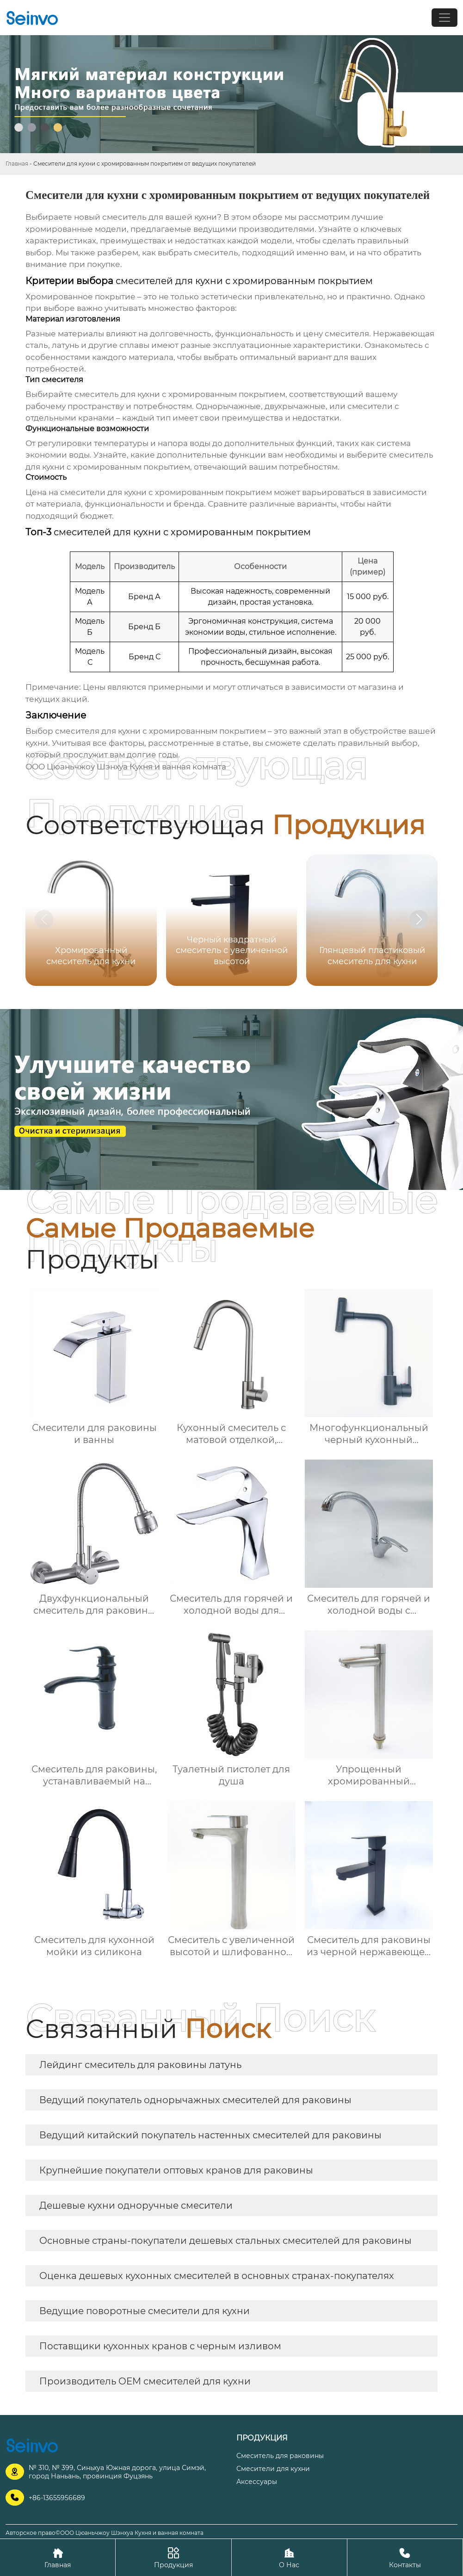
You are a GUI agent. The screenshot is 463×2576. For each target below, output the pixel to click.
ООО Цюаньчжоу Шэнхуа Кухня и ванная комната (125, 766)
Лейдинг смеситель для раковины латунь (140, 2064)
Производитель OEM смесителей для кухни (145, 2381)
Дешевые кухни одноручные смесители (136, 2205)
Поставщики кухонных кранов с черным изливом (160, 2346)
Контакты (405, 2557)
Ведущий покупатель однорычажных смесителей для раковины (195, 2099)
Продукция (173, 2557)
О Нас (289, 2557)
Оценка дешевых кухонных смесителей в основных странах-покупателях (216, 2275)
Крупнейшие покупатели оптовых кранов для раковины (176, 2170)
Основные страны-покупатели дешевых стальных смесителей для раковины (225, 2240)
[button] (419, 919)
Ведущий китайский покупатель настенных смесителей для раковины (210, 2135)
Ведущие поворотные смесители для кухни (144, 2310)
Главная (17, 163)
